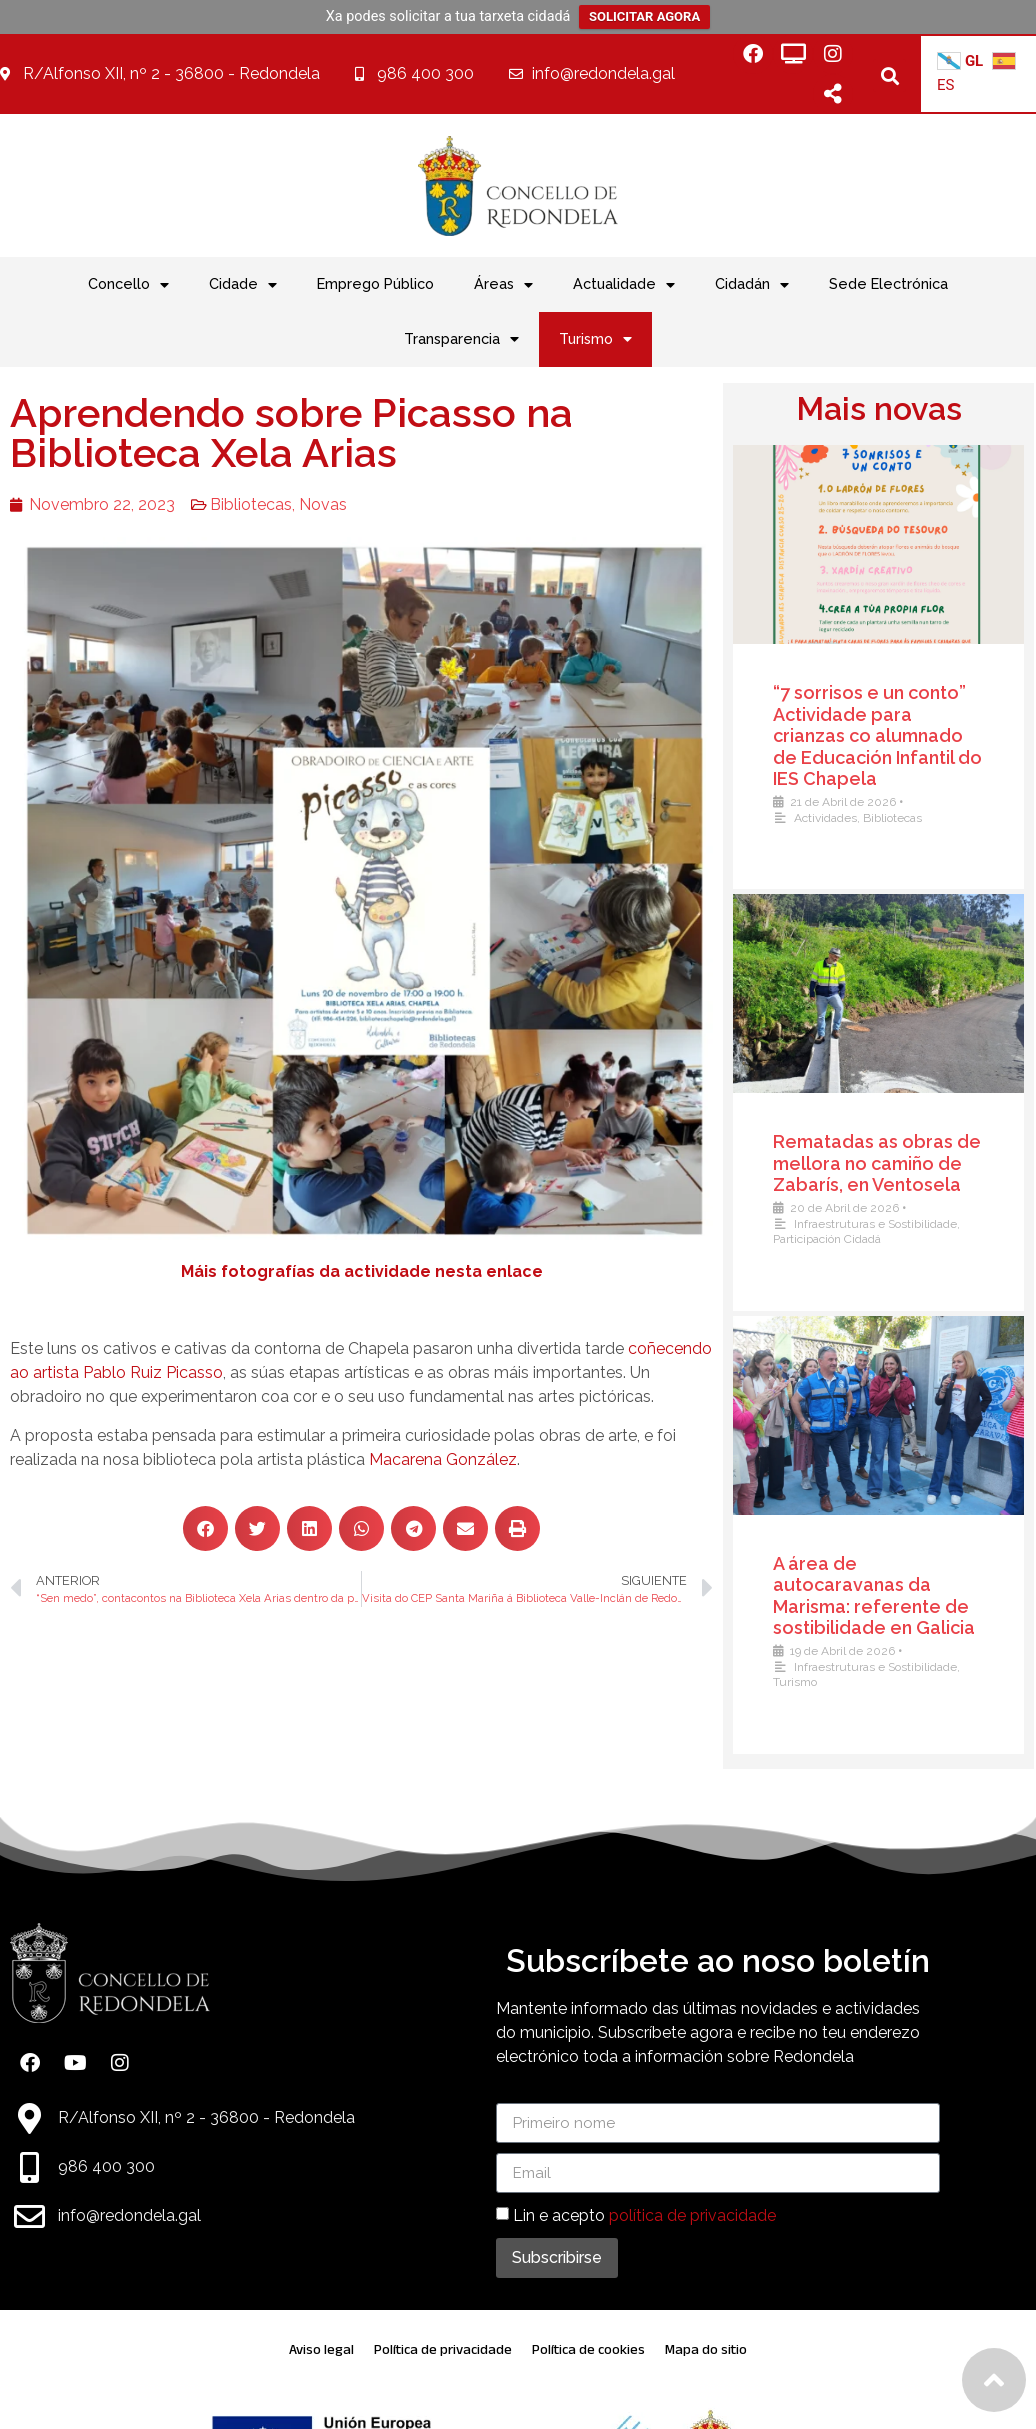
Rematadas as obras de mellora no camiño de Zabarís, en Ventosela (877, 1163)
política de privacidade (692, 2215)
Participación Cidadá (827, 1239)
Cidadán (752, 285)
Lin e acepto (644, 2215)
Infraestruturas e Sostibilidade (875, 1224)
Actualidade (624, 285)
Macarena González (443, 1459)
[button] (889, 75)
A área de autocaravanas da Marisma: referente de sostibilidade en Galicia (874, 1596)
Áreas (503, 285)
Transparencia (461, 339)
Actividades (825, 818)
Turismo (595, 339)
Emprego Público (375, 283)
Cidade (243, 285)
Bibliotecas (251, 504)
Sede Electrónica (888, 283)
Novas (323, 504)
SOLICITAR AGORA (644, 16)
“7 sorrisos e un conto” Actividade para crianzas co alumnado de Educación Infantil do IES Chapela (877, 735)
